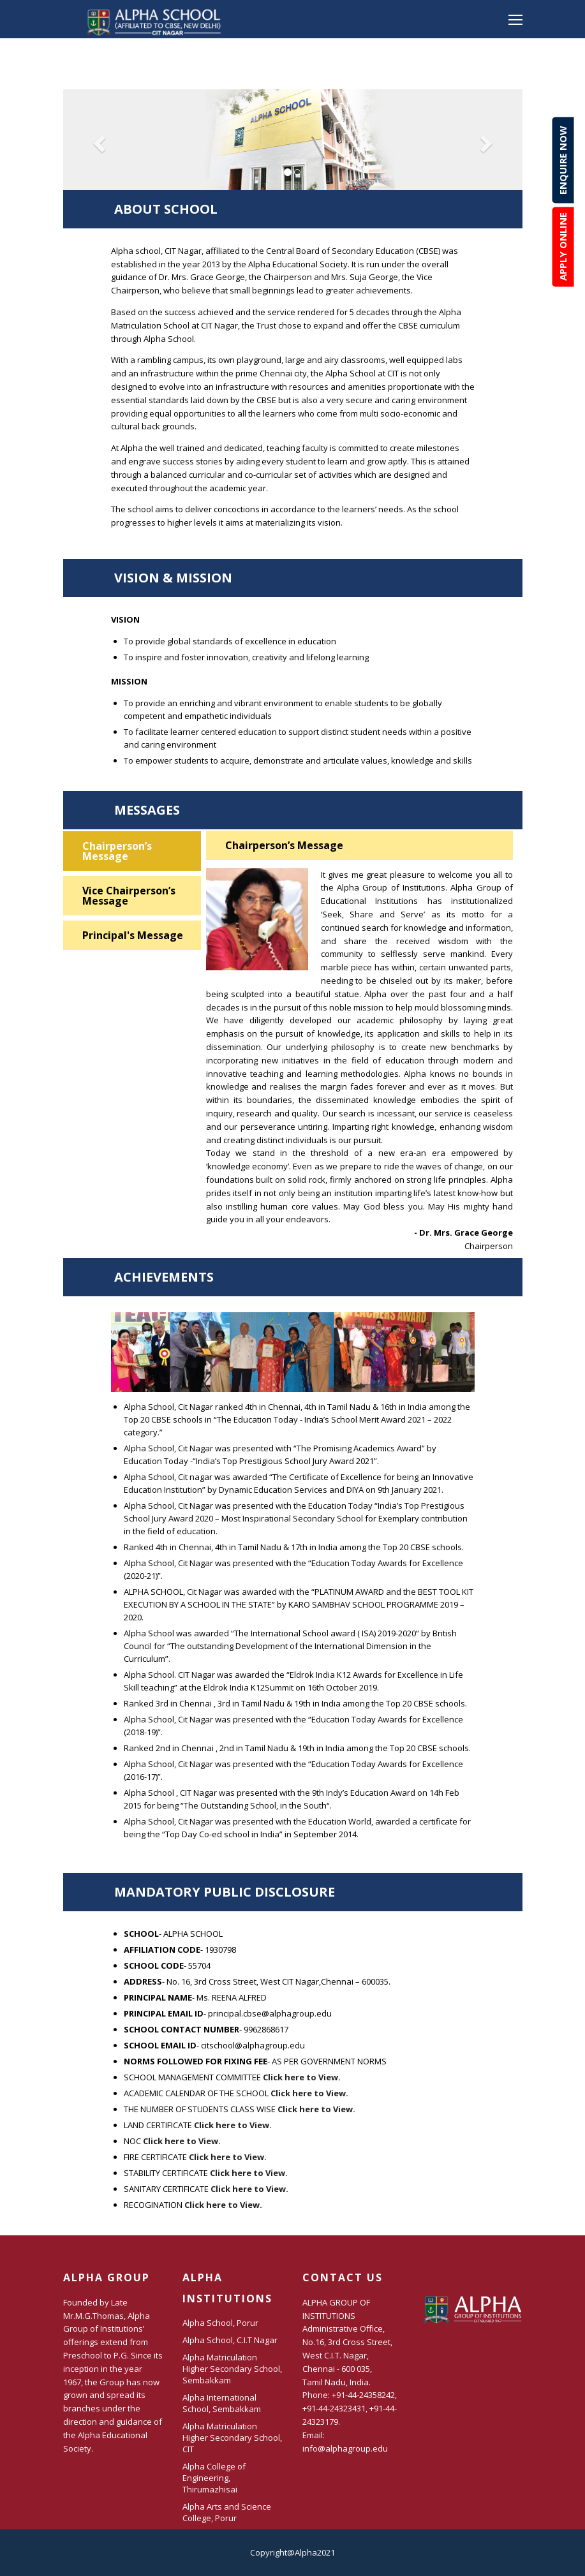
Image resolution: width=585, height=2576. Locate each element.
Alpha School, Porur (220, 2322)
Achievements (292, 1282)
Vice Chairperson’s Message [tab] (128, 896)
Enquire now (562, 160)
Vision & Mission (292, 583)
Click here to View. (302, 2077)
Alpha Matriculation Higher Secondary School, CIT (232, 2437)
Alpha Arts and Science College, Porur (226, 2512)
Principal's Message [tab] (132, 935)
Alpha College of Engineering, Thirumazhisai (214, 2478)
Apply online (562, 246)
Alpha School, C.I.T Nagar (230, 2340)
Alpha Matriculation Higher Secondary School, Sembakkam (232, 2368)
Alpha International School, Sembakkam (221, 2403)
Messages (292, 815)
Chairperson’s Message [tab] (117, 851)
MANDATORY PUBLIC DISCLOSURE (292, 1897)
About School (292, 214)
